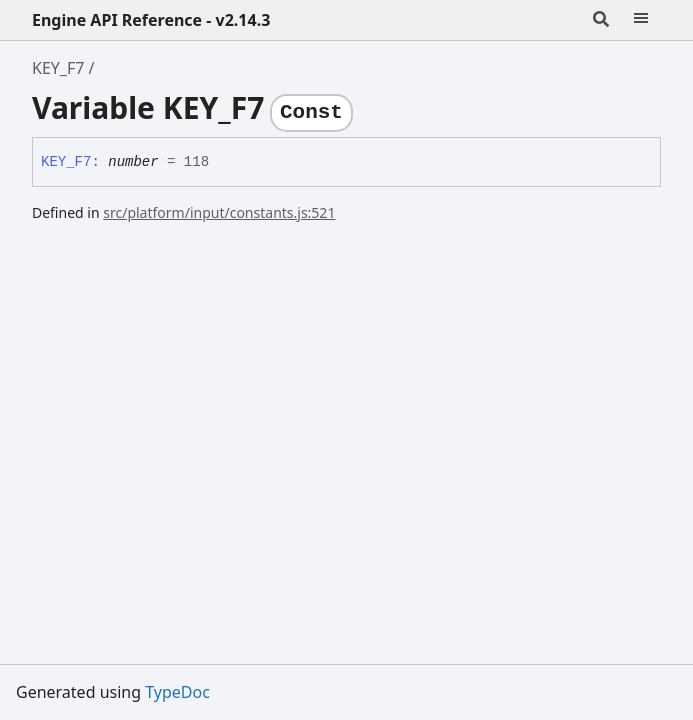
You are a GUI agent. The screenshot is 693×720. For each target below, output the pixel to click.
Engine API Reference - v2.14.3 (151, 20)
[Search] (601, 20)
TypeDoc (177, 692)
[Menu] (641, 20)
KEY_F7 (58, 68)
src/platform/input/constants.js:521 (219, 212)
